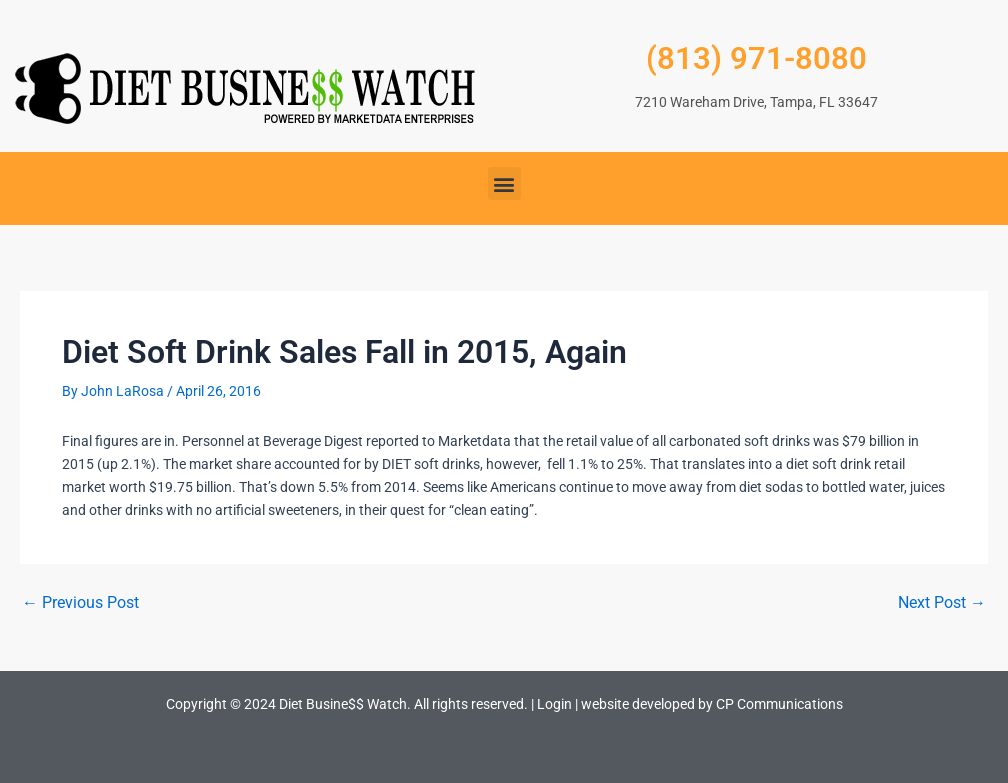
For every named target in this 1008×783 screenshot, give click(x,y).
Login (554, 704)
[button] (504, 183)
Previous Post (80, 603)
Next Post (942, 603)
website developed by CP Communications (712, 704)
